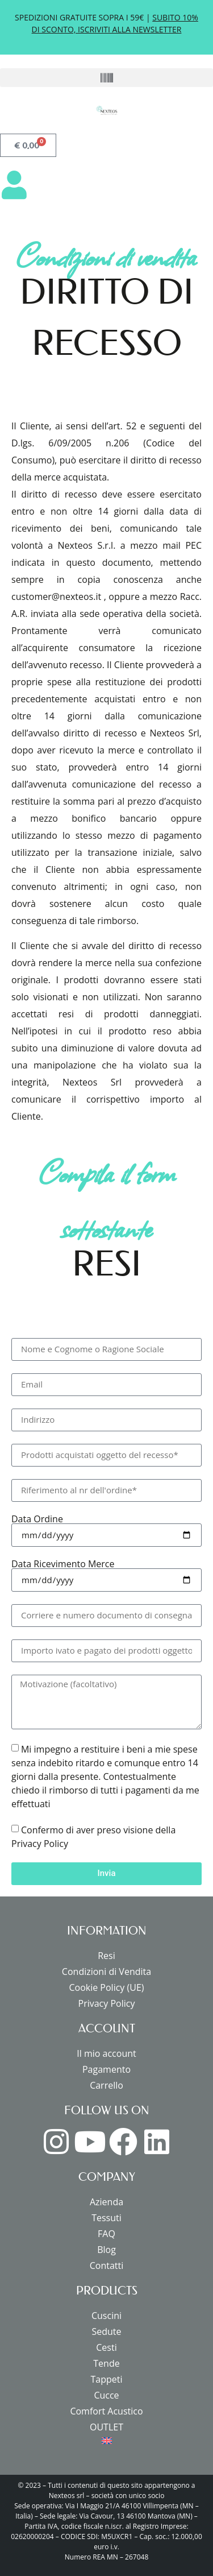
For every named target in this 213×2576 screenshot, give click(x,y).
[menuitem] (106, 2440)
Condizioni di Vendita (106, 1971)
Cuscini (106, 2315)
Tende (106, 2363)
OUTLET (106, 2427)
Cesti (106, 2347)
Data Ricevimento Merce (63, 1563)
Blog (106, 2249)
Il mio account (106, 2053)
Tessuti (106, 2217)
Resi (106, 1955)
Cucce (106, 2395)
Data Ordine (37, 1518)
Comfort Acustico (106, 2411)
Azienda (106, 2202)
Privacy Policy (106, 2003)
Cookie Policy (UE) (106, 1987)
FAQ (106, 2233)
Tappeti (106, 2379)
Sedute (106, 2331)
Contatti (107, 2265)
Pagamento (106, 2069)
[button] (106, 77)
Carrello (106, 2085)
